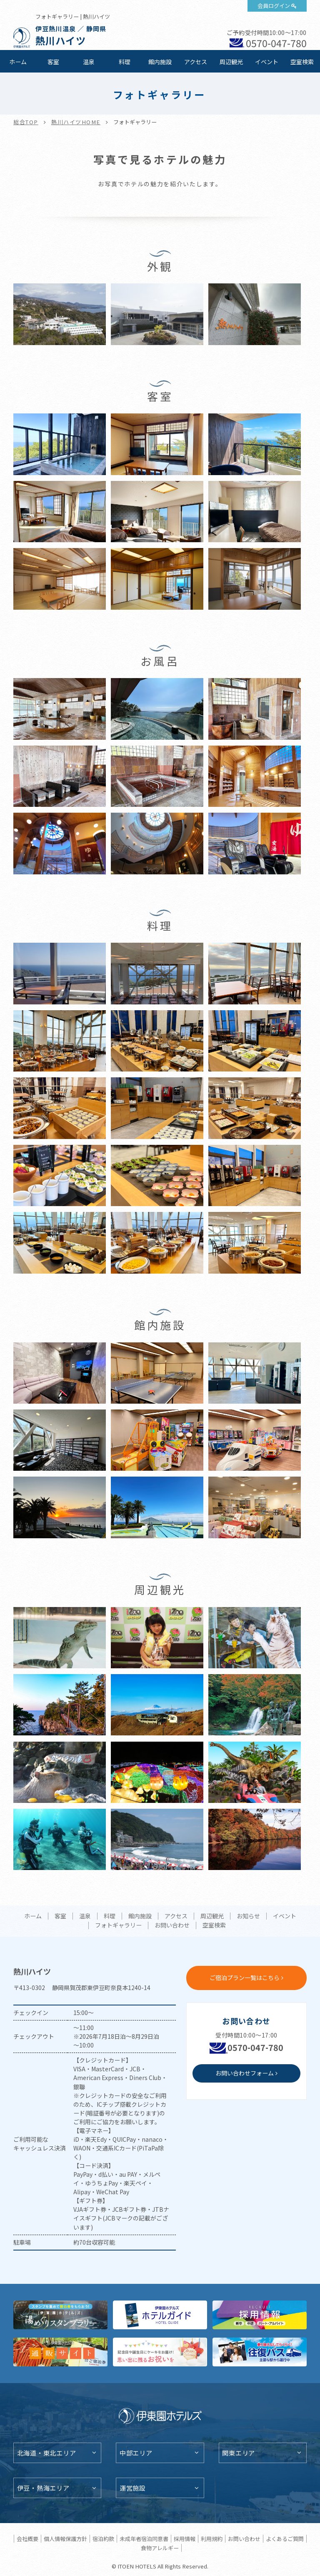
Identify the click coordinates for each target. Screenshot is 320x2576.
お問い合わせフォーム (244, 2073)
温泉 (89, 62)
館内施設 (160, 62)
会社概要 (27, 2539)
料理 (124, 62)
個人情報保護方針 (65, 2539)
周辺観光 (231, 62)
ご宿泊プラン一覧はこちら (245, 1977)
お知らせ (248, 1916)
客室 (53, 62)
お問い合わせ (172, 1925)
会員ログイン (274, 6)
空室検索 (302, 62)
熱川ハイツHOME (75, 122)
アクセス (195, 62)
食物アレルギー (160, 2548)
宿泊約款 (103, 2539)
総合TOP (25, 122)
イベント (266, 62)
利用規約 (211, 2539)
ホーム (18, 62)
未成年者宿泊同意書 (144, 2539)
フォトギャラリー (118, 1925)
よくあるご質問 (285, 2539)
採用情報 (184, 2539)
